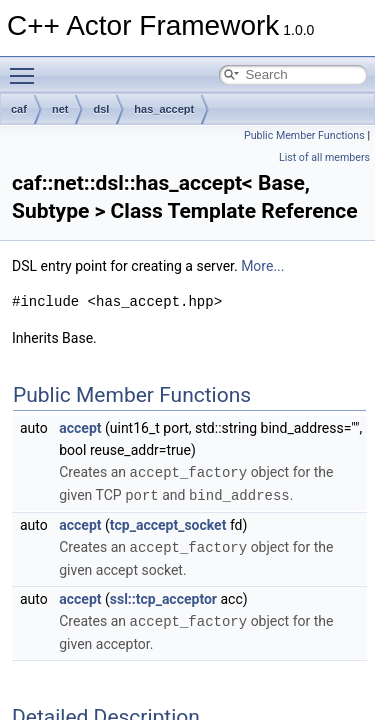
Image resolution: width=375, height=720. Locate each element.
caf (19, 109)
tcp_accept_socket (168, 523)
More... (262, 266)
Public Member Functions (304, 135)
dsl (101, 109)
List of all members (324, 157)
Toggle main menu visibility (27, 67)
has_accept (164, 109)
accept (80, 428)
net (60, 109)
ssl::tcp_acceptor (163, 596)
